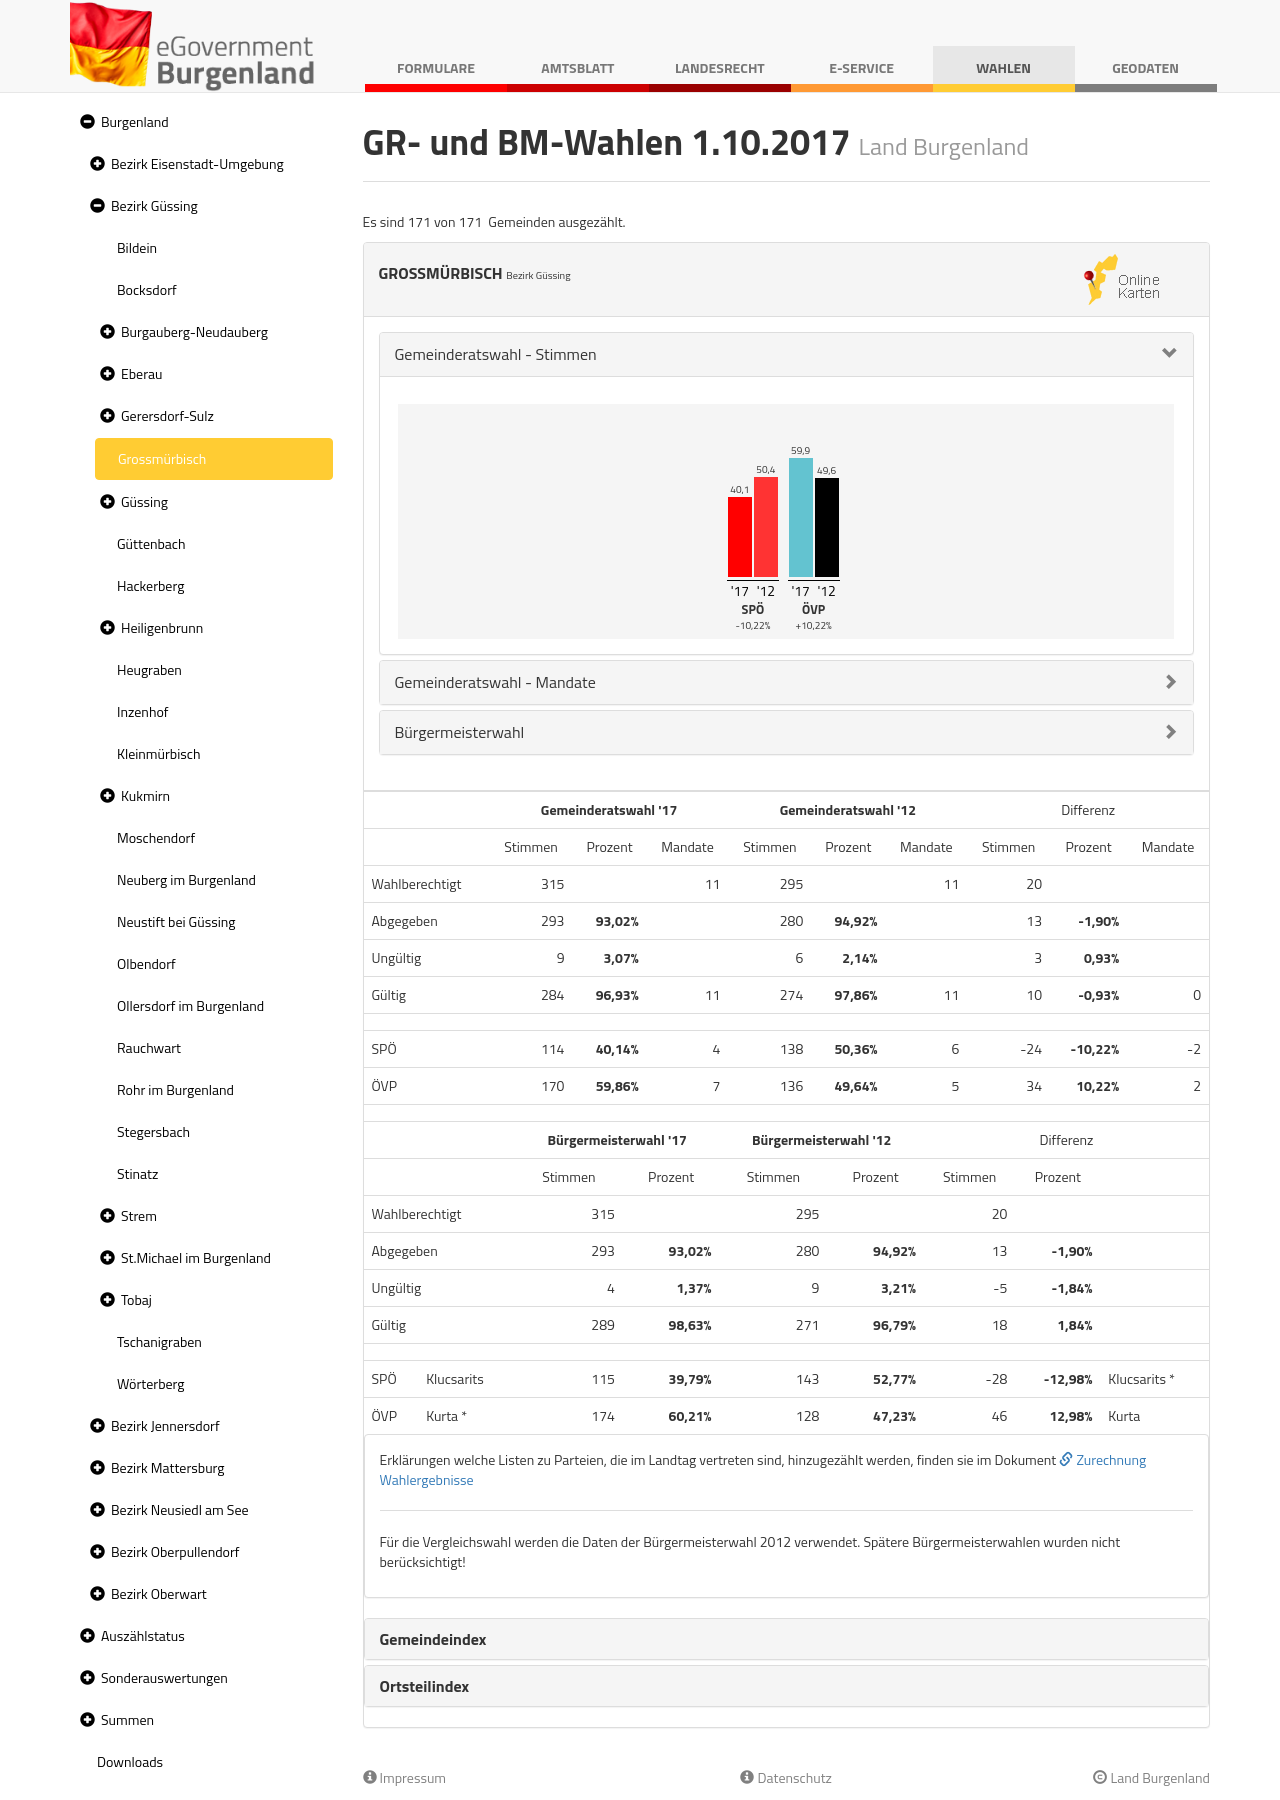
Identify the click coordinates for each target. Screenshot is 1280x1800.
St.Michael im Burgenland (196, 1257)
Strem (139, 1215)
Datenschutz (785, 1777)
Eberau (141, 373)
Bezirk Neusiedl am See (180, 1509)
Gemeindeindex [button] (433, 1639)
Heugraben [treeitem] (149, 669)
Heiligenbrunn (162, 627)
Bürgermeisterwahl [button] (460, 732)
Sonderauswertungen (164, 1677)
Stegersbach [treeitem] (153, 1131)
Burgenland (135, 121)
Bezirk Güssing (154, 205)
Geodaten (1145, 67)
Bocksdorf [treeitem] (147, 289)
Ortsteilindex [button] (425, 1686)
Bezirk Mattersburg (168, 1467)
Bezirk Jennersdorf (165, 1425)
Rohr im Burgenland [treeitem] (175, 1089)
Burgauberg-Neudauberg (194, 331)
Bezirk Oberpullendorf (175, 1551)
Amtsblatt (577, 67)
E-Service (861, 67)
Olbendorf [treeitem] (146, 963)
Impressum (405, 1777)
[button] (85, 122)
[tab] (787, 354)
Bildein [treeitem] (137, 247)
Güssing (144, 501)
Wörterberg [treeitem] (151, 1383)
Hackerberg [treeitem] (150, 585)
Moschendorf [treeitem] (156, 837)
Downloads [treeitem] (130, 1761)
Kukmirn (145, 795)
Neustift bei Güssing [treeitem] (176, 921)
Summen (127, 1719)
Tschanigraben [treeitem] (159, 1341)
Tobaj (136, 1299)
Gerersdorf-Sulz (167, 415)
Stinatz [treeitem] (137, 1173)
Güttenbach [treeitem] (151, 543)
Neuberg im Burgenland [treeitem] (186, 879)
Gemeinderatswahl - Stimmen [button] (496, 354)
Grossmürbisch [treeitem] (162, 458)
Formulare (436, 67)
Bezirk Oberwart (159, 1593)
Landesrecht (720, 67)
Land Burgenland (1151, 1777)
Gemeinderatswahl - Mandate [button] (495, 682)
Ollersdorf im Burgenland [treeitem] (190, 1005)
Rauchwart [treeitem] (149, 1047)
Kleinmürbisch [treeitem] (158, 753)
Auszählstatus (143, 1635)
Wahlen (1003, 67)
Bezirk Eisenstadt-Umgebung (197, 163)
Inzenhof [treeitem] (142, 711)
